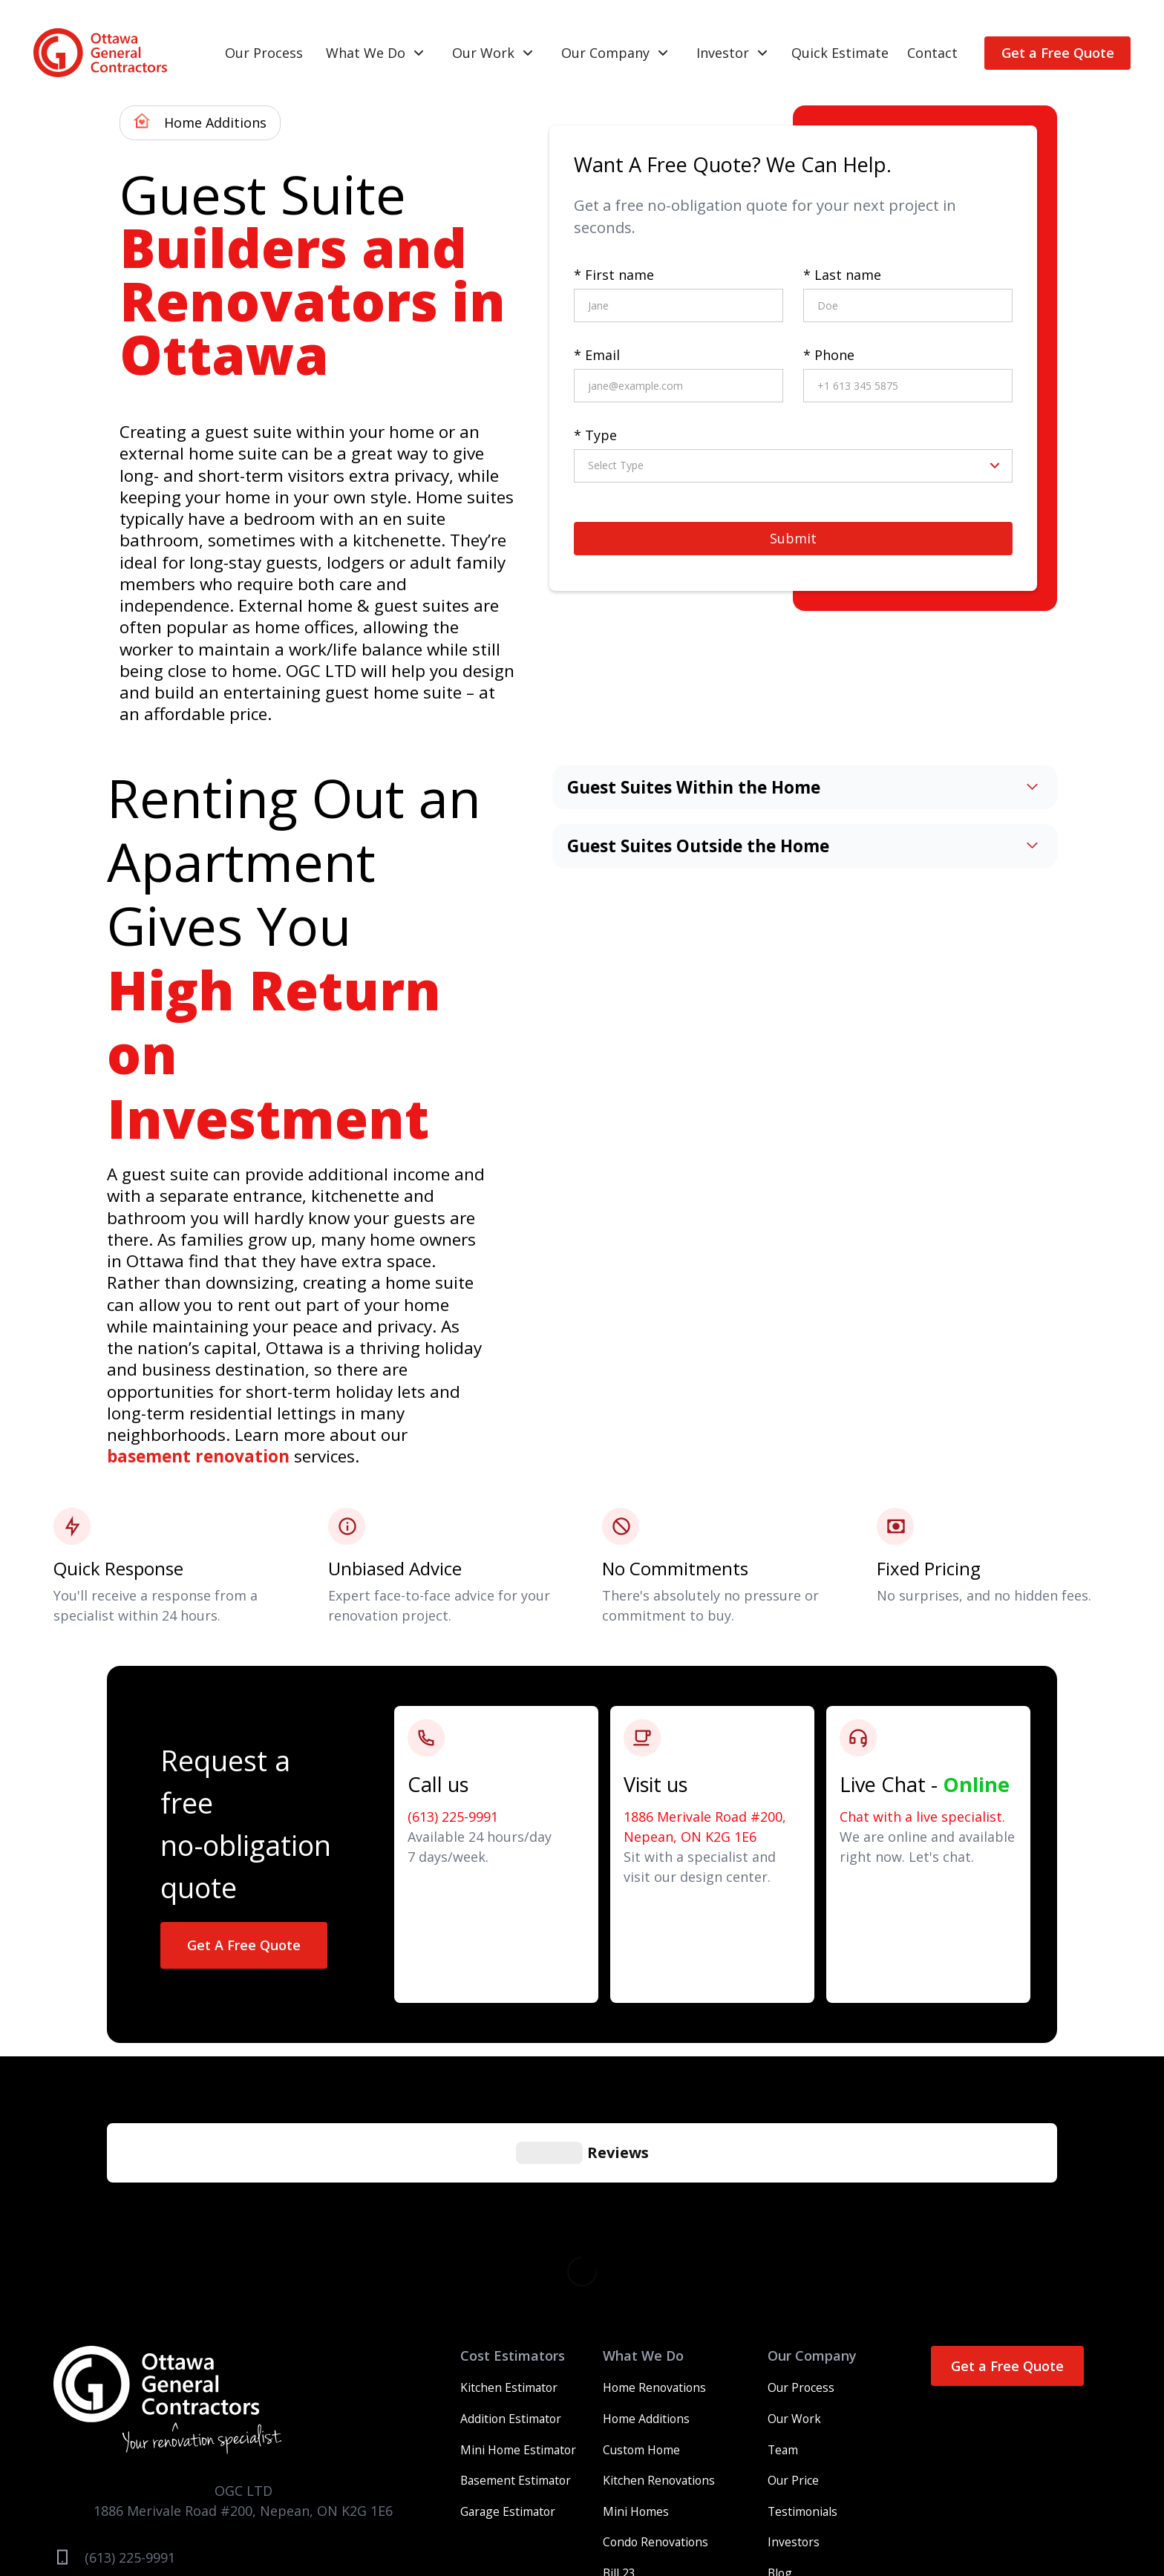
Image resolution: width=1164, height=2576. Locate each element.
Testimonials (802, 2289)
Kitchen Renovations (659, 2257)
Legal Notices (869, 2499)
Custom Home (641, 2227)
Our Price (793, 2257)
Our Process (264, 53)
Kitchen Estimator (509, 2165)
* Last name (842, 275)
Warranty (595, 2499)
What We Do (365, 53)
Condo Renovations (655, 2319)
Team (783, 2227)
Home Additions (646, 2196)
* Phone (828, 355)
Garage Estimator (507, 2289)
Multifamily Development (672, 2381)
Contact (932, 53)
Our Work (483, 53)
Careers (764, 2499)
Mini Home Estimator (518, 2227)
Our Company (605, 53)
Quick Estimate (840, 53)
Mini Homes (636, 2289)
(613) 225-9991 (453, 1816)
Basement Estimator (515, 2257)
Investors (794, 2319)
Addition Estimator (510, 2196)
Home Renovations (654, 2165)
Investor (722, 53)
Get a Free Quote (1057, 53)
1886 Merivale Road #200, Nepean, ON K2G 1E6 (705, 1827)
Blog (780, 2350)
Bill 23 (619, 2350)
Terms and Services (682, 2499)
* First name (614, 275)
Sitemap (935, 2499)
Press (809, 2499)
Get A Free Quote (244, 1945)
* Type (595, 435)
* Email (597, 355)
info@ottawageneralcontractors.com (203, 2368)
